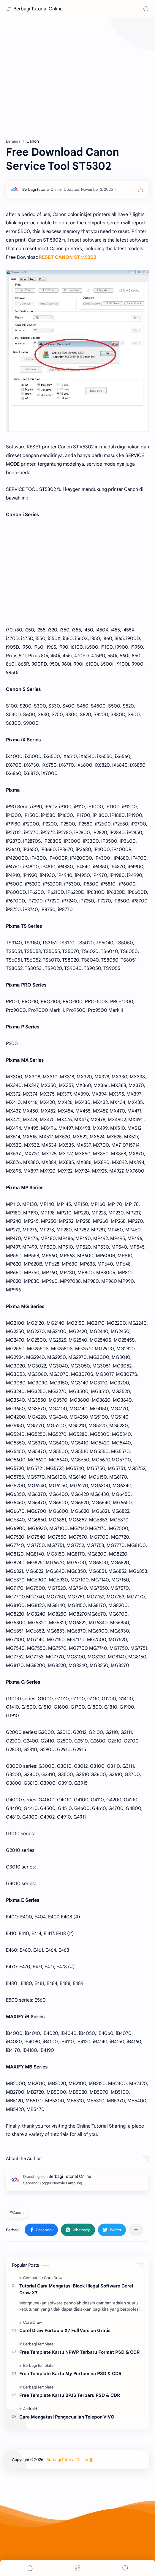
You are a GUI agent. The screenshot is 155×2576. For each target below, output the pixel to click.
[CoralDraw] (53, 2278)
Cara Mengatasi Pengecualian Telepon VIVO (66, 2417)
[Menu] (77, 2568)
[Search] (146, 8)
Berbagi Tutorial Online (38, 9)
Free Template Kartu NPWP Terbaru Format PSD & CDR (79, 2352)
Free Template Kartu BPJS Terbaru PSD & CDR (69, 2395)
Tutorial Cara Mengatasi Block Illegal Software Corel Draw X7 (76, 2289)
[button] (41, 2230)
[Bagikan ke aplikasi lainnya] (136, 2230)
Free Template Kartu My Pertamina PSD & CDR (70, 2373)
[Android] (30, 2409)
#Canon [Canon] (16, 2212)
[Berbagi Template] (38, 2344)
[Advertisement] (77, 77)
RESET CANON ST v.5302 (67, 257)
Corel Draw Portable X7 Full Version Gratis (64, 2330)
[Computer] (33, 2278)
